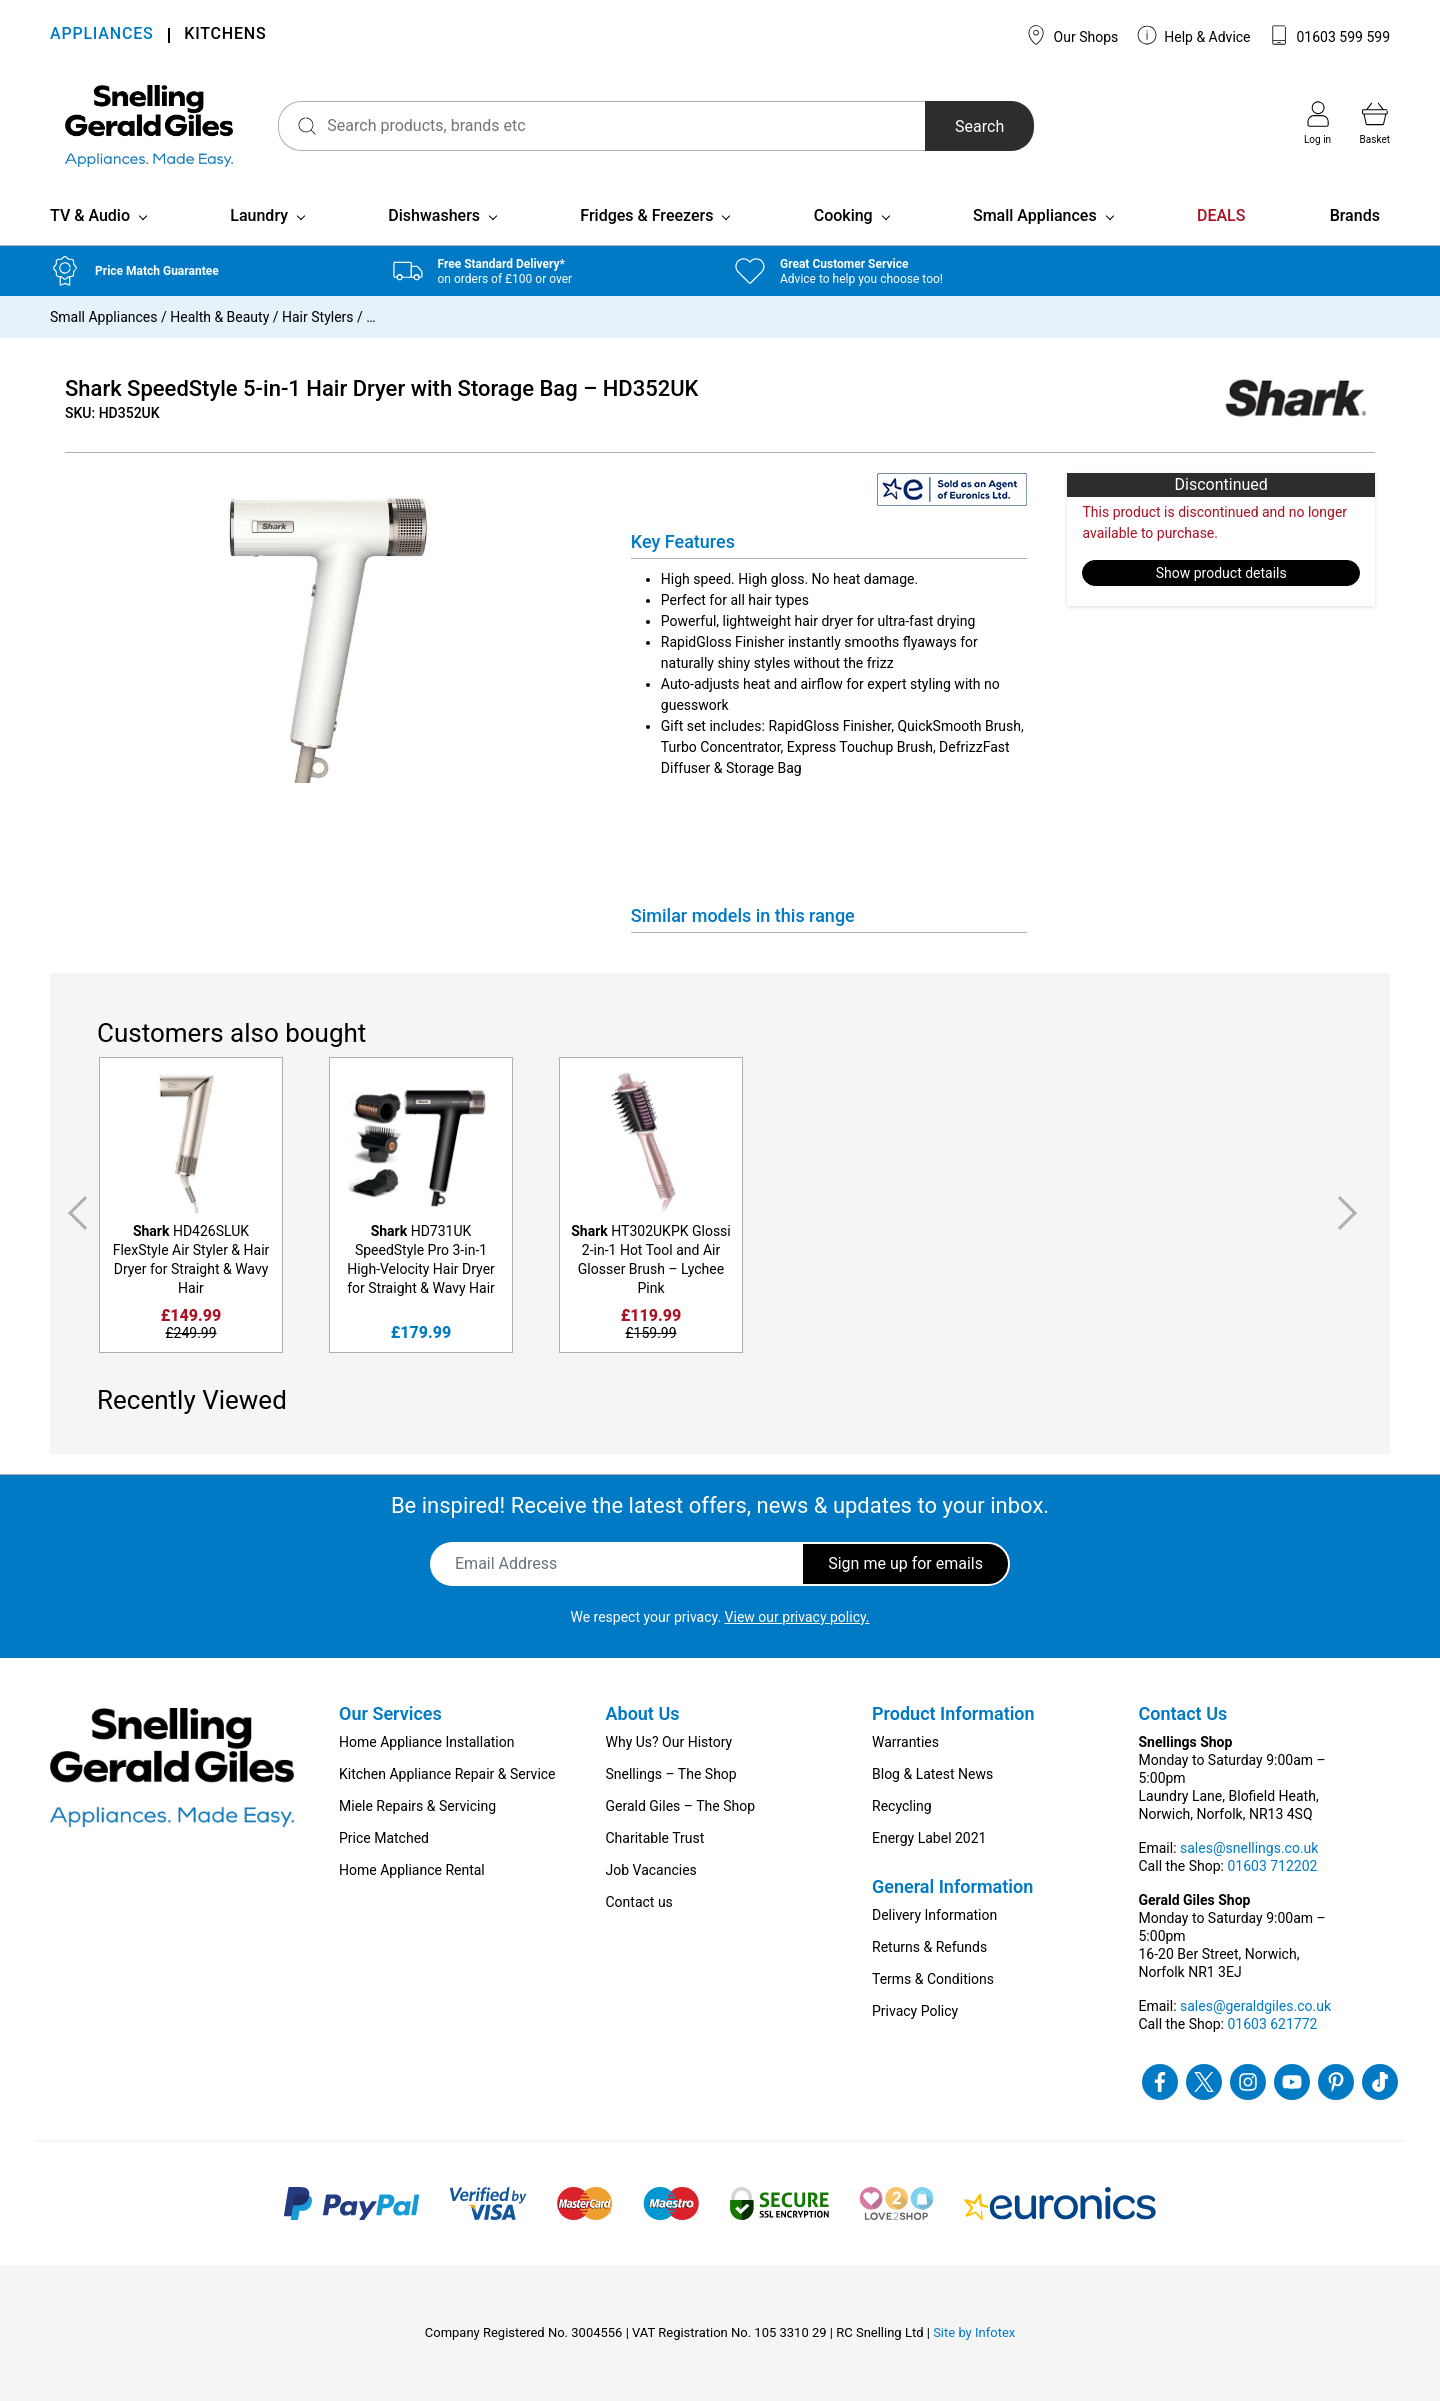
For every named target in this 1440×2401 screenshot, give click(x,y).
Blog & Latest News (932, 1774)
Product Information (953, 1713)
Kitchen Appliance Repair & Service (447, 1774)
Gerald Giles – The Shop (681, 1806)
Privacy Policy (915, 2011)
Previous (74, 1213)
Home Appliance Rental (412, 1870)
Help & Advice (1194, 35)
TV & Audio (90, 215)
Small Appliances (1035, 215)
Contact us (639, 1902)
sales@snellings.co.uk (1249, 1848)
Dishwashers (434, 215)
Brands (1355, 215)
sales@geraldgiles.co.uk (1255, 2006)
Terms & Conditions (933, 1979)
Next (1351, 1213)
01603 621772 (1272, 2024)
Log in (1317, 123)
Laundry (259, 215)
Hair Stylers (318, 317)
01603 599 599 (1329, 35)
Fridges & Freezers (646, 215)
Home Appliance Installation (426, 1742)
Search (979, 126)
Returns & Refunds (929, 1947)
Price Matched (384, 1838)
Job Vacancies (651, 1870)
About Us (643, 1713)
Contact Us (1183, 1713)
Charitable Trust (655, 1838)
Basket (1375, 123)
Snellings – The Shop (671, 1774)
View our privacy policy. (797, 1617)
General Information (952, 1886)
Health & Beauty (219, 317)
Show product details (1221, 573)
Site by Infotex (974, 2332)
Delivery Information (934, 1915)
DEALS (1221, 215)
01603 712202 (1272, 1866)
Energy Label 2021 (929, 1838)
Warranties (905, 1742)
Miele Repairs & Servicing (417, 1806)
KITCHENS (225, 35)
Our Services (390, 1713)
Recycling (902, 1806)
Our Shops (1072, 35)
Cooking (843, 215)
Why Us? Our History (669, 1742)
